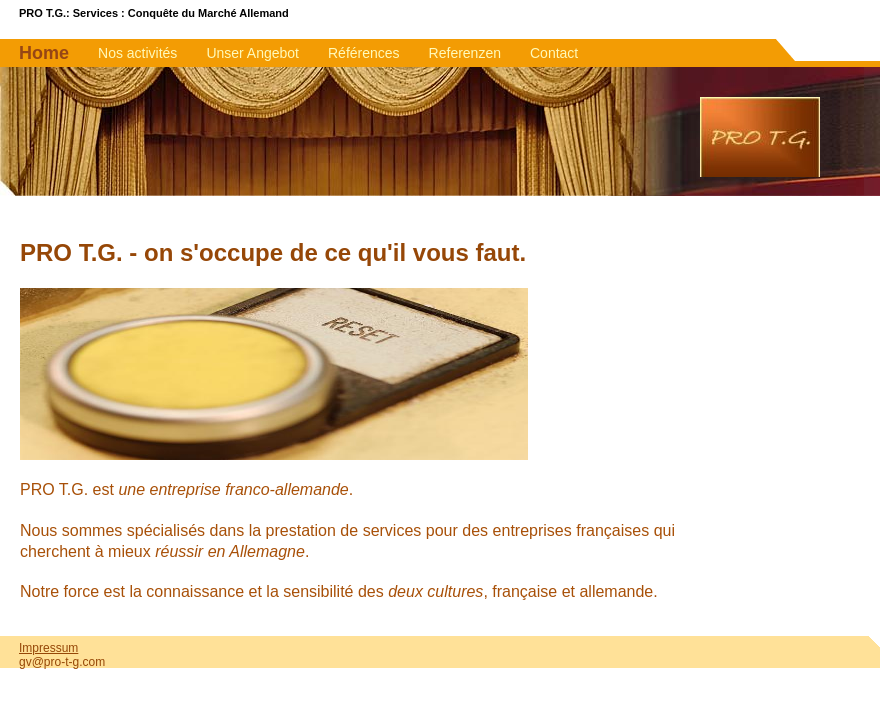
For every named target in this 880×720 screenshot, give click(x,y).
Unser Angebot (252, 53)
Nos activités (137, 53)
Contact (554, 53)
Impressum (48, 648)
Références (364, 53)
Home (44, 53)
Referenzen (465, 53)
